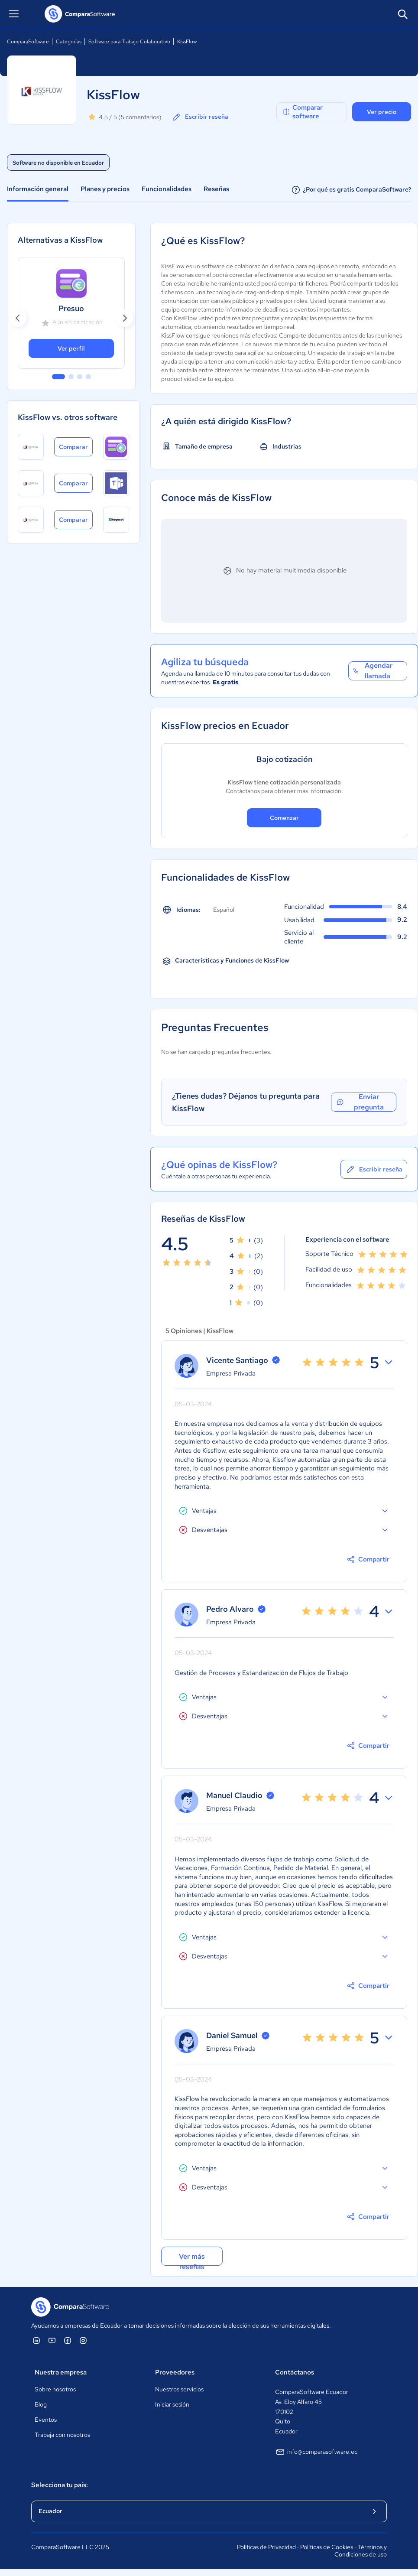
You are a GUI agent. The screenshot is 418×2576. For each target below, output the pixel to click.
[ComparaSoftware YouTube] (52, 2340)
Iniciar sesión (172, 2404)
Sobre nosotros (55, 2389)
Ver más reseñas (192, 2259)
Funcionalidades (166, 189)
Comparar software (302, 111)
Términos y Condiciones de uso (360, 2551)
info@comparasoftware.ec (316, 2452)
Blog (41, 2404)
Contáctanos (294, 2372)
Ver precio (381, 112)
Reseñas (216, 189)
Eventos (46, 2419)
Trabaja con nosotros (62, 2435)
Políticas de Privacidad (266, 2547)
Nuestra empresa (61, 2372)
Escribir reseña (199, 117)
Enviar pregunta (360, 1102)
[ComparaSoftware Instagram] (83, 2340)
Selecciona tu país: (59, 2485)
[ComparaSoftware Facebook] (67, 2340)
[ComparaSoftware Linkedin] (36, 2340)
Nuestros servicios (179, 2389)
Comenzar (284, 818)
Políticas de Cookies (326, 2547)
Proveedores (174, 2372)
